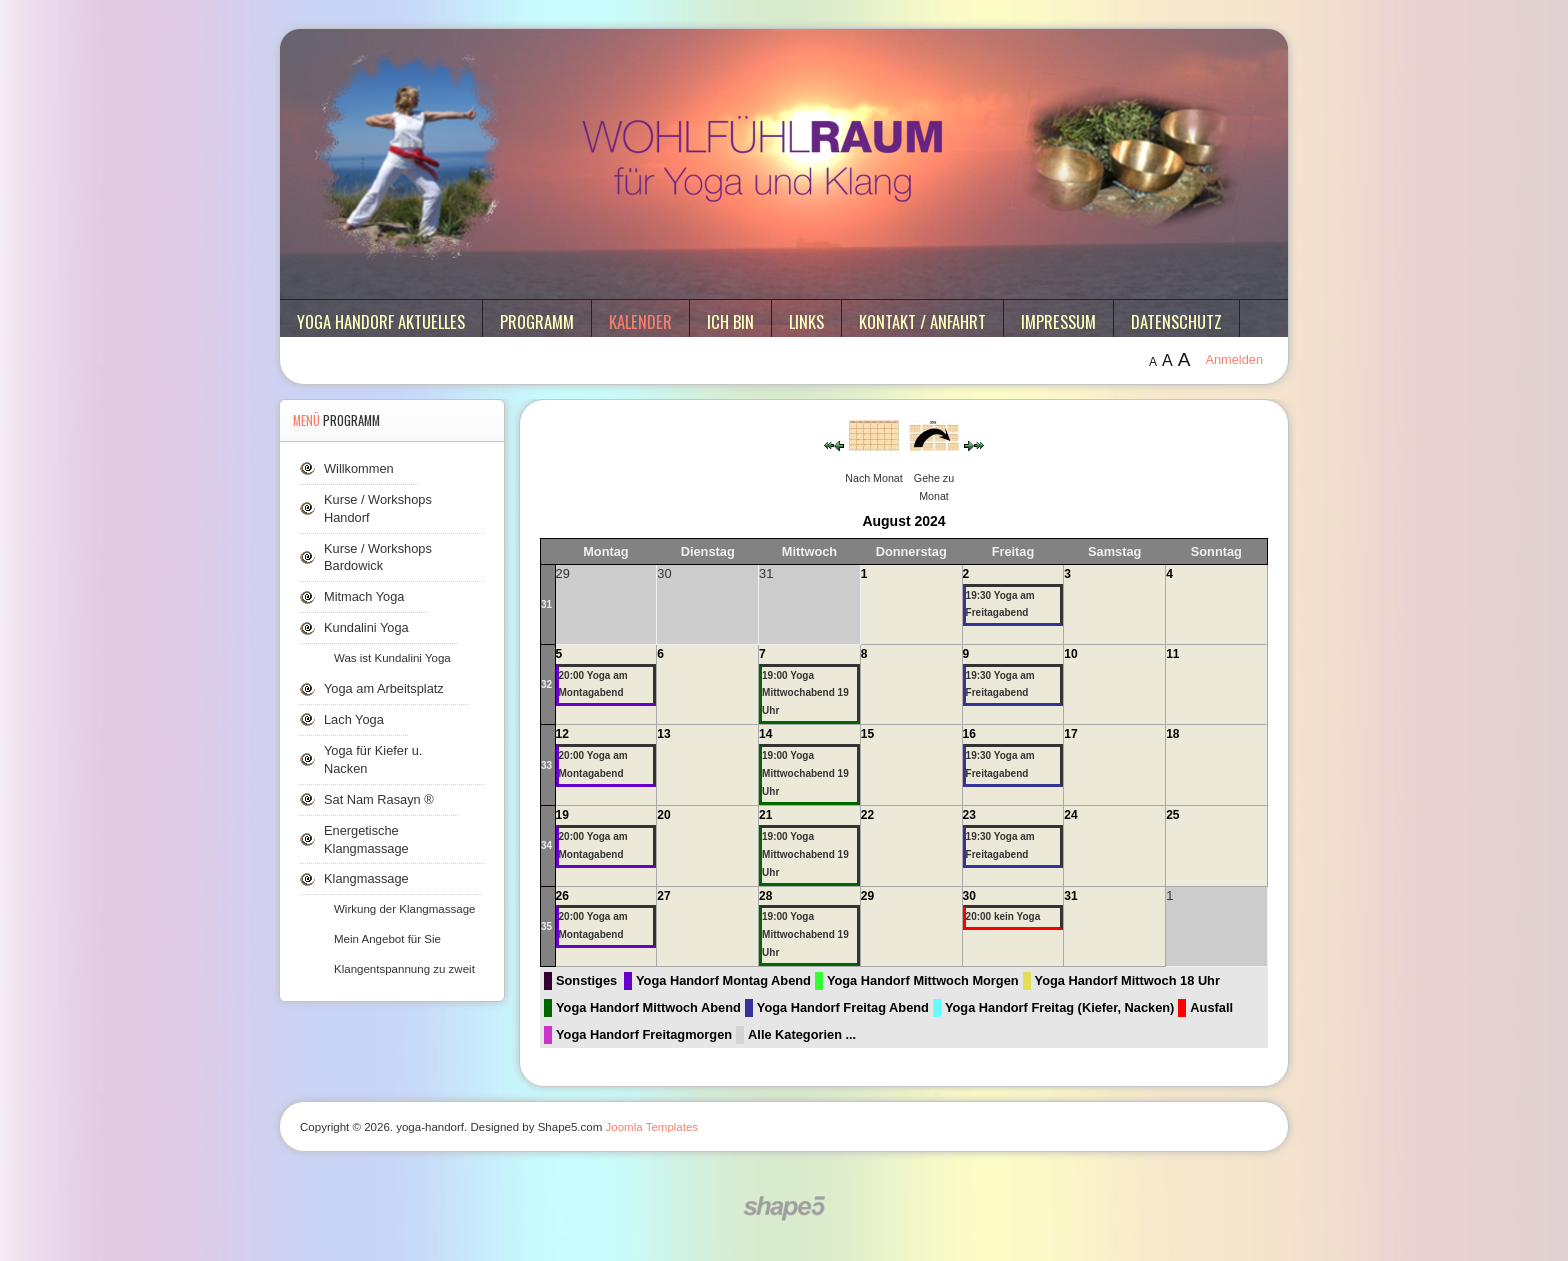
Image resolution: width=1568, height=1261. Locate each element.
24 (1070, 815)
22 (867, 815)
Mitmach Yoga (364, 596)
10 (1070, 654)
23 (969, 815)
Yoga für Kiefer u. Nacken (373, 759)
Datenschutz (1176, 321)
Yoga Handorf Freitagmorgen (644, 1034)
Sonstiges (586, 980)
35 (546, 926)
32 (546, 684)
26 (562, 896)
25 (1172, 815)
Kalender (640, 321)
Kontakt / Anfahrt (922, 321)
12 (562, 734)
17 (1070, 734)
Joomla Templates (652, 1127)
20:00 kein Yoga (1003, 916)
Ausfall (1211, 1007)
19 (562, 815)
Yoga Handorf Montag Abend (723, 980)
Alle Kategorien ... (802, 1034)
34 (546, 845)
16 (969, 734)
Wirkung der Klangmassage (404, 909)
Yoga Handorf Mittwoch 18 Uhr (1127, 980)
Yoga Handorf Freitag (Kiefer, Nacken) (1059, 1007)
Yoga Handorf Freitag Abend (843, 1007)
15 (867, 734)
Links (806, 321)
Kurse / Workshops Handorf (378, 508)
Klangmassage (366, 878)
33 (546, 765)
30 (969, 896)
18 (1172, 734)
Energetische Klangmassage (366, 839)
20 (663, 815)
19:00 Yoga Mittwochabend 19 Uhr (805, 693)
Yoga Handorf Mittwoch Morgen (923, 980)
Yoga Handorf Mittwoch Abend (648, 1007)
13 (663, 734)
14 (765, 734)
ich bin (730, 321)
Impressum (1058, 321)
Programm (537, 321)
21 (765, 815)
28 (765, 896)
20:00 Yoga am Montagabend (593, 684)
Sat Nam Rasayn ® (379, 799)
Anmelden (1234, 359)
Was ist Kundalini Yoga (392, 658)
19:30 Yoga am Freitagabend (1000, 604)
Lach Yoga (354, 719)
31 (546, 604)
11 (1172, 654)
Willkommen (359, 468)
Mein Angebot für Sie (387, 939)
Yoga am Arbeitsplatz (384, 688)
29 (867, 896)
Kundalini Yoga (366, 627)
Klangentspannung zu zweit (404, 969)
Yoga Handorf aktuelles (381, 321)
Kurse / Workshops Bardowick (378, 557)
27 (663, 896)
